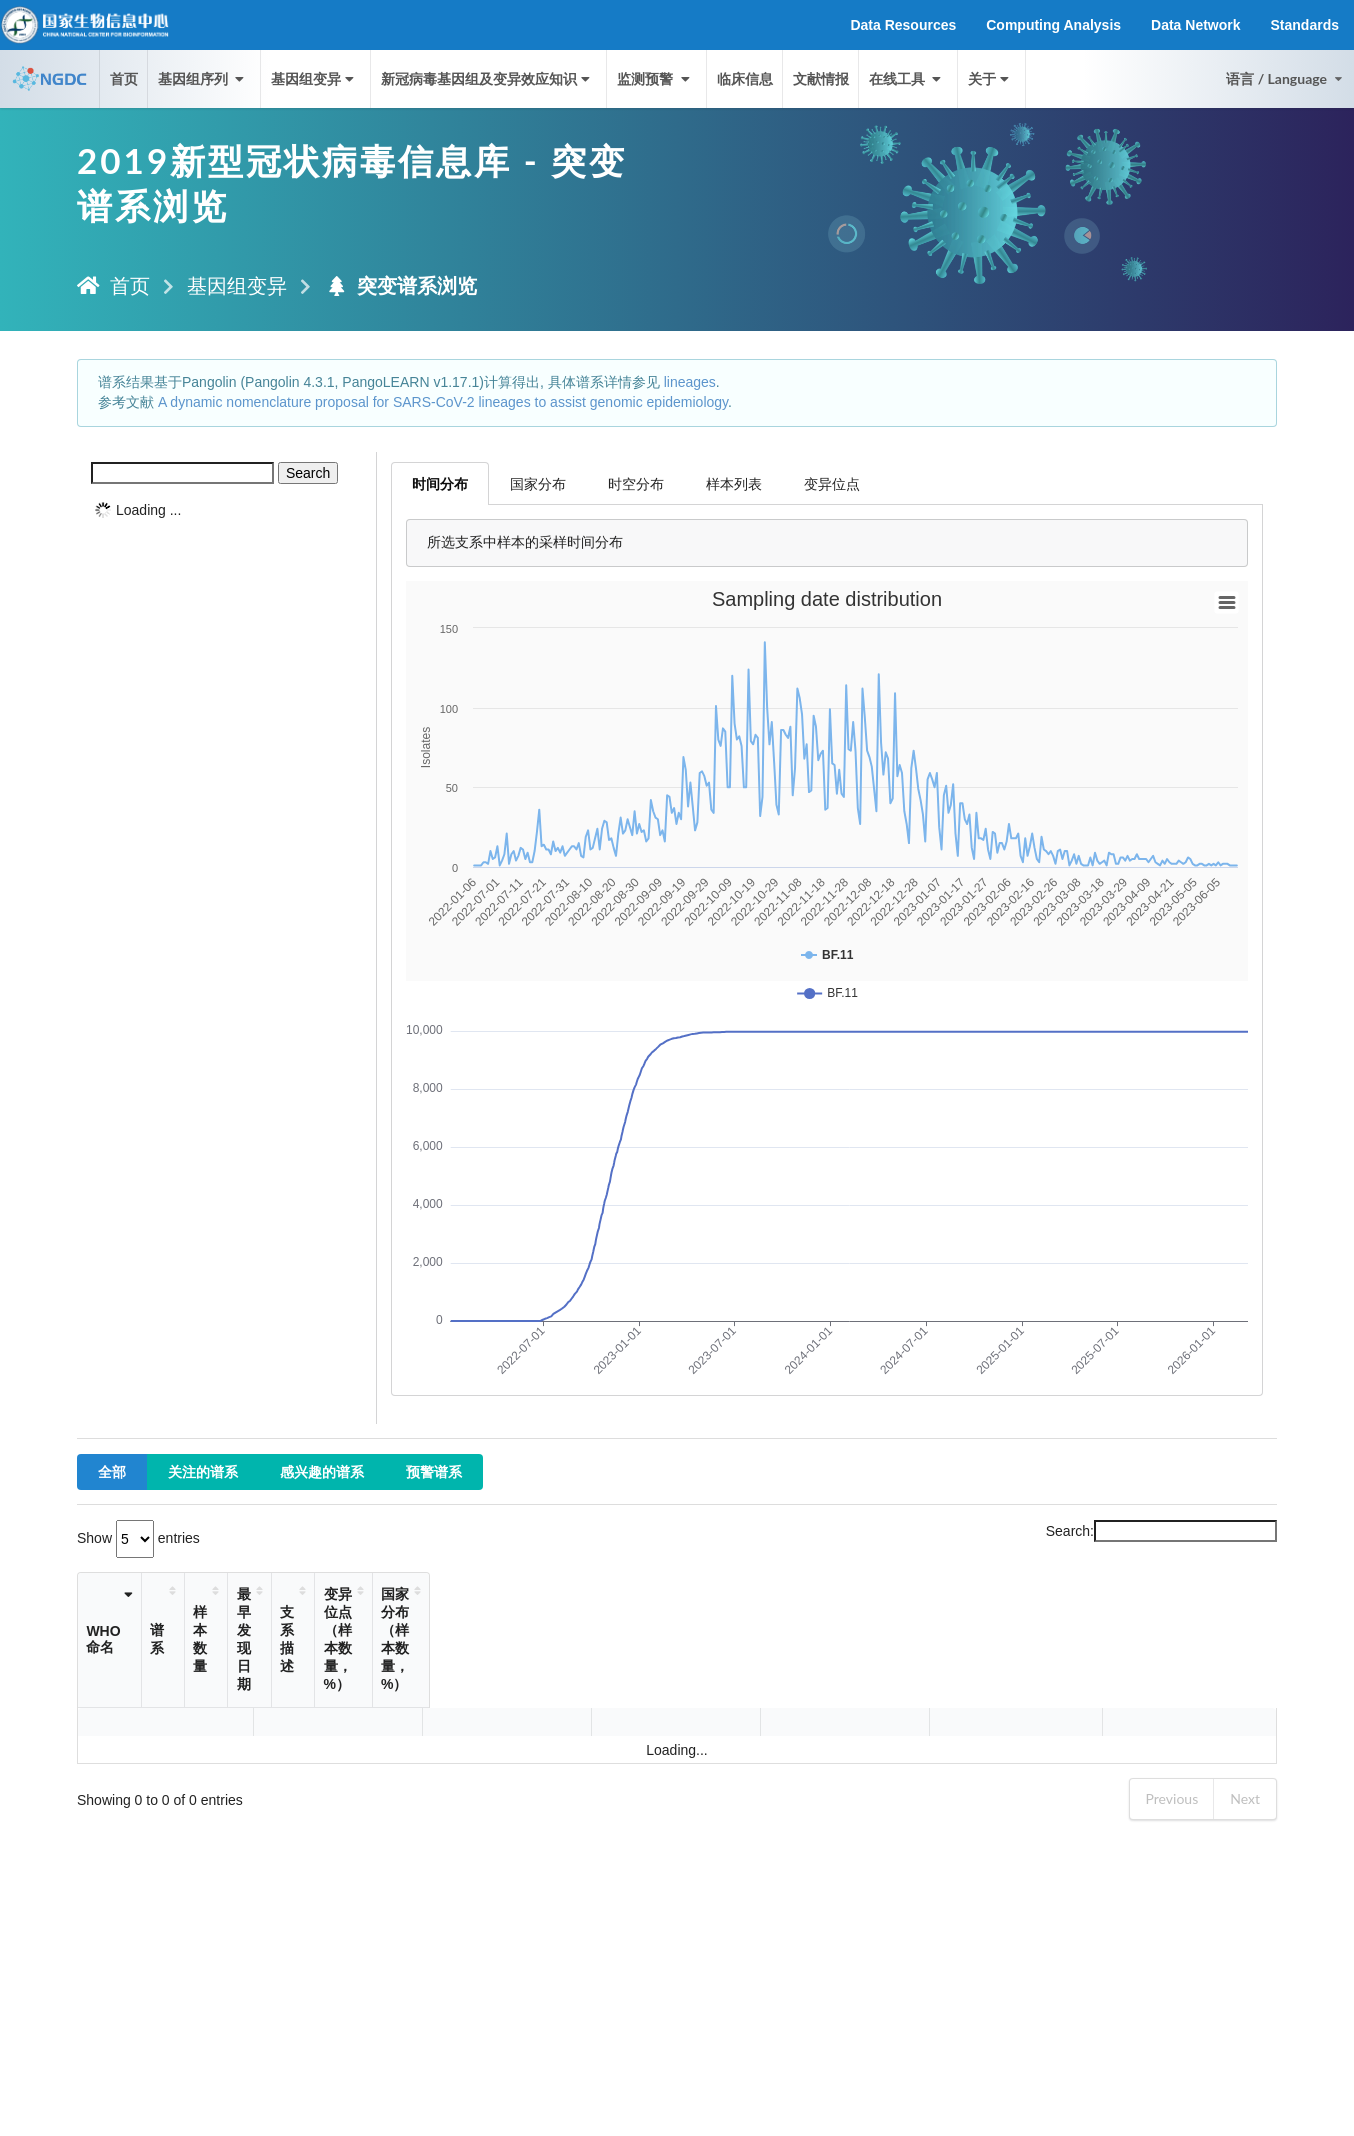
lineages (690, 382)
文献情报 (821, 78)
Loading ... (148, 510)
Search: (1161, 1531)
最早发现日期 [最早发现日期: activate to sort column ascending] (462, 1621)
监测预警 (655, 78)
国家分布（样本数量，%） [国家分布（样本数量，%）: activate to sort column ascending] (1118, 1621)
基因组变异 (314, 78)
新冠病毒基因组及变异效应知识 (487, 78)
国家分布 (538, 483)
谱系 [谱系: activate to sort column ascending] (210, 1621)
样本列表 (734, 483)
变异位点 (832, 483)
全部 (112, 1471)
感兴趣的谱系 (322, 1471)
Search (308, 473)
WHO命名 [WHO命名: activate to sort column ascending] (117, 1621)
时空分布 (636, 483)
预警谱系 (434, 1471)
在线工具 (907, 78)
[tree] (227, 510)
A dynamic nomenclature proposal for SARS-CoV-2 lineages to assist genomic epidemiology (443, 402)
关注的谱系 (203, 1471)
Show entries (138, 1538)
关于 (990, 78)
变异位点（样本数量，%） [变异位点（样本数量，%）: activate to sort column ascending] (868, 1621)
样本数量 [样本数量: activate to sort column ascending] (382, 1621)
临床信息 (745, 78)
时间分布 (440, 483)
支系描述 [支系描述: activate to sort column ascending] (562, 1621)
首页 (124, 78)
